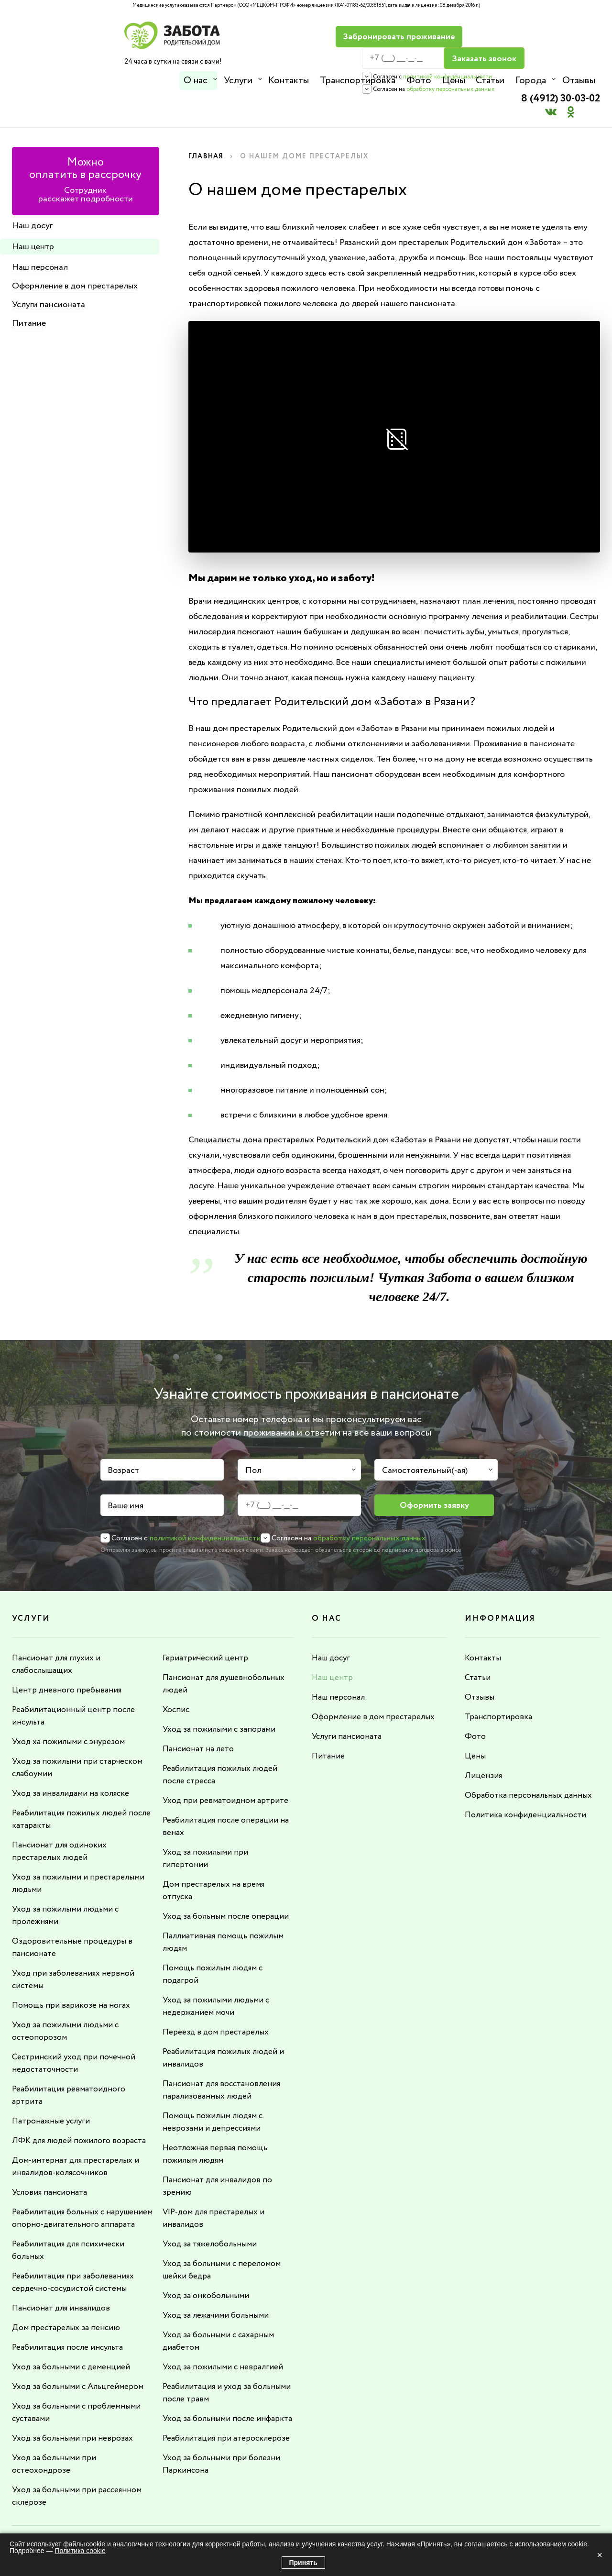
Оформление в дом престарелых (75, 251)
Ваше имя (125, 1471)
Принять (303, 2562)
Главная (207, 122)
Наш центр (33, 212)
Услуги (237, 81)
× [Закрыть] (599, 2555)
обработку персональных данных (421, 68)
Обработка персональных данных (530, 1761)
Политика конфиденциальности (527, 1780)
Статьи (488, 81)
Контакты (288, 81)
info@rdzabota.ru (334, 2521)
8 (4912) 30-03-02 (555, 31)
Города (528, 81)
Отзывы (575, 81)
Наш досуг (32, 191)
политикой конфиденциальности (417, 55)
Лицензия (483, 1741)
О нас (196, 81)
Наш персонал (40, 233)
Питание (29, 289)
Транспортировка (356, 81)
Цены (451, 81)
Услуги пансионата (48, 270)
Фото (417, 81)
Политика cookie (80, 2550)
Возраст (123, 1436)
